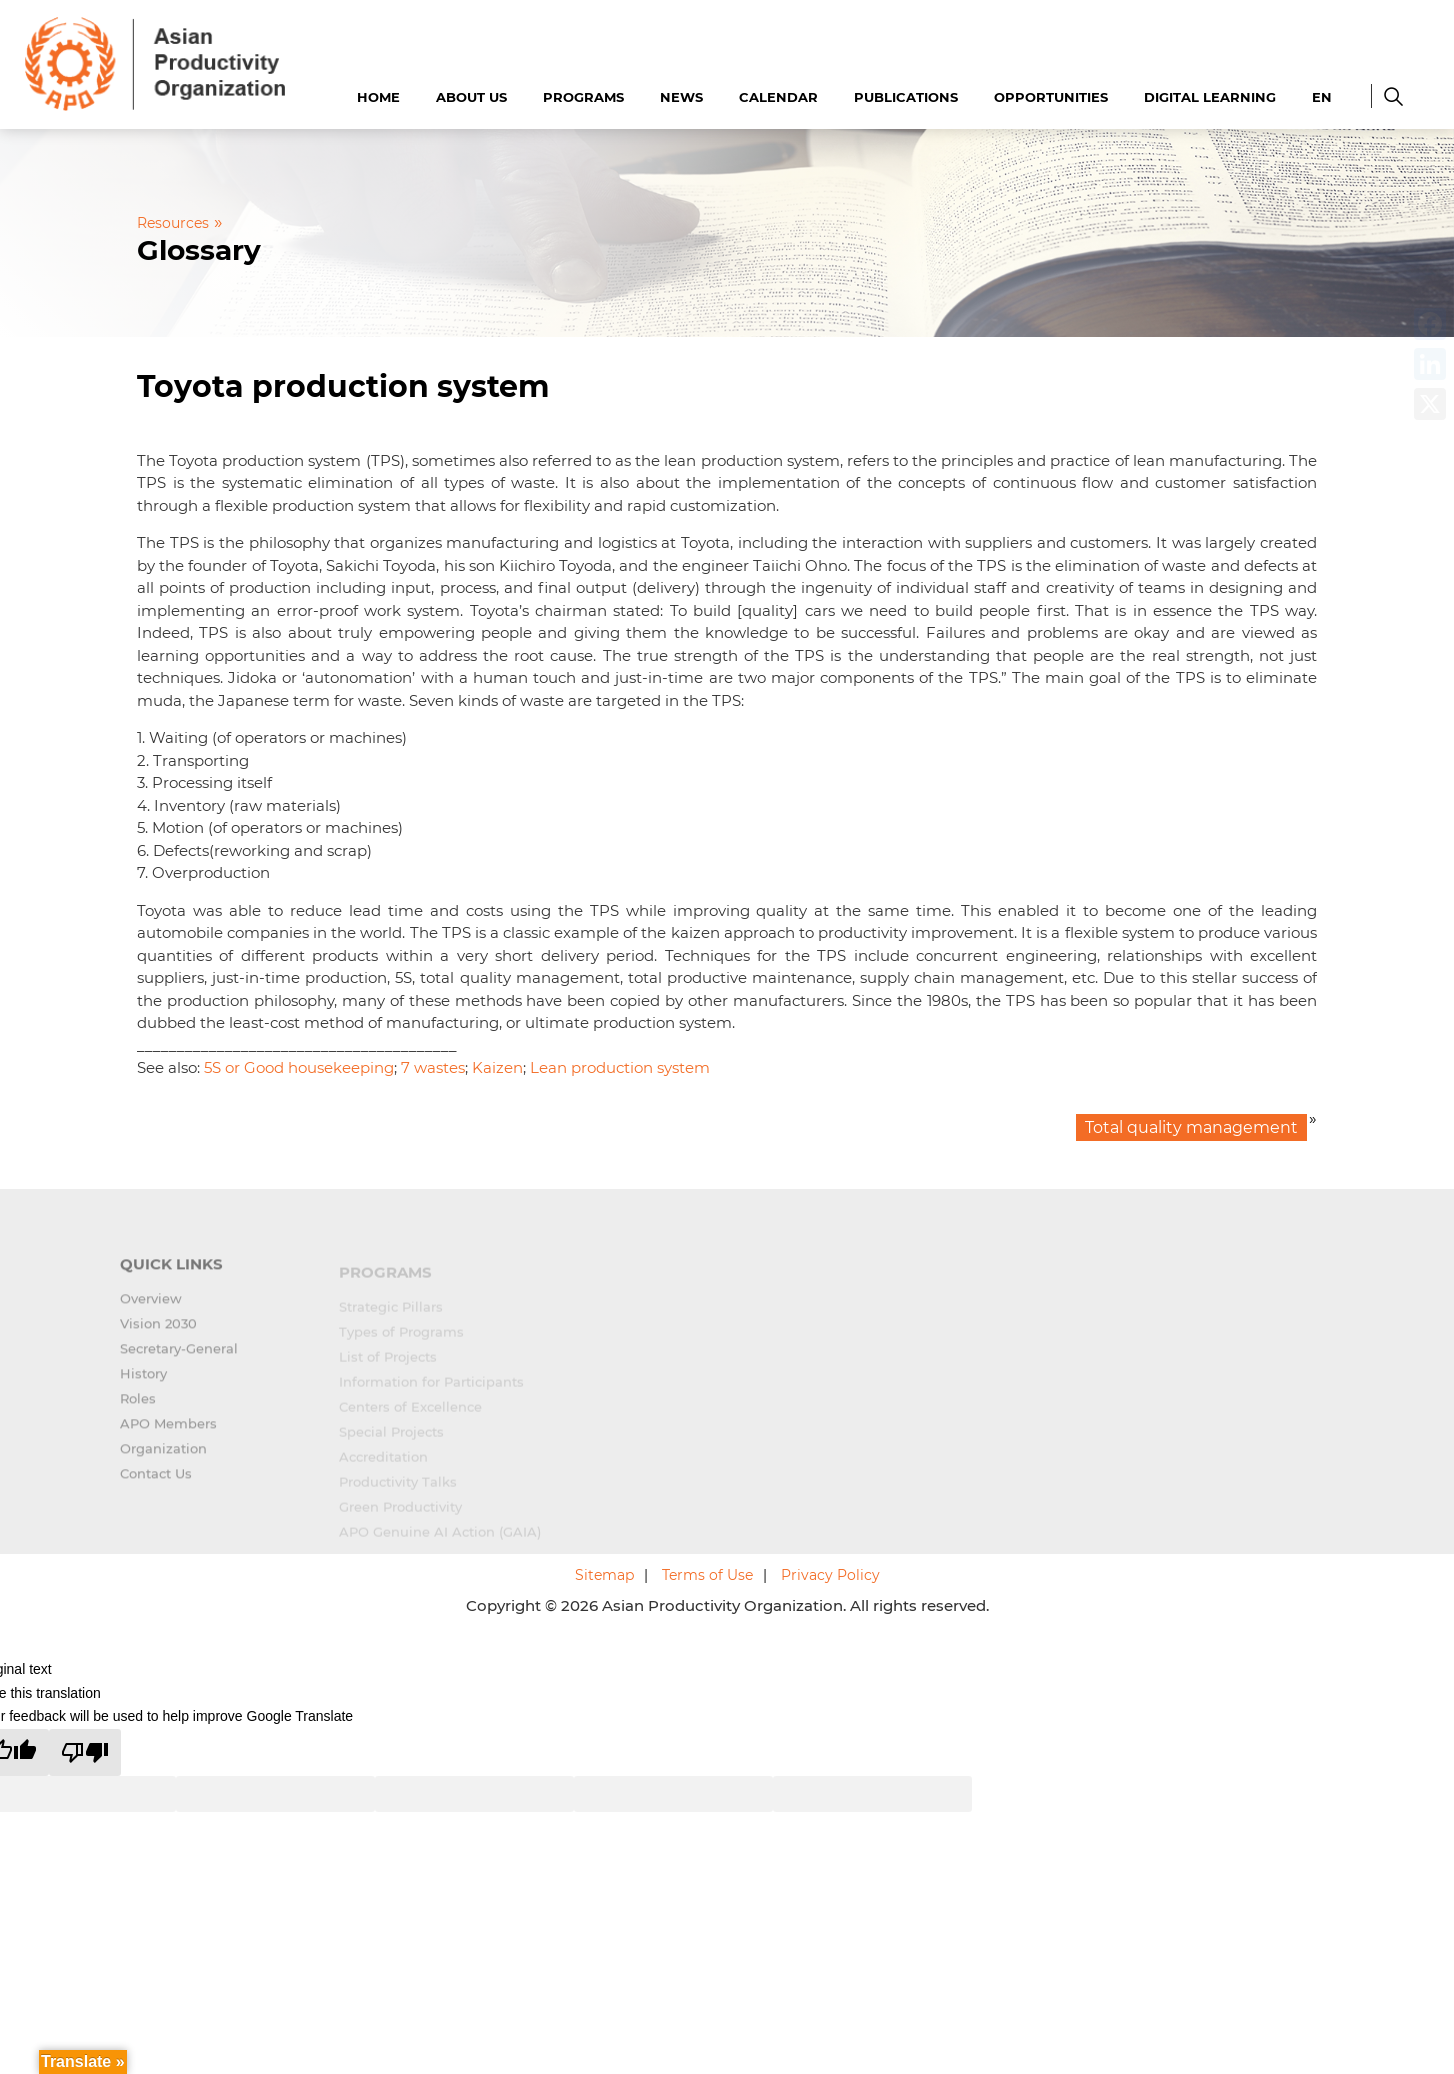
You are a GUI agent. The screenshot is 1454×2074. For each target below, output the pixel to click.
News (681, 97)
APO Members (168, 1435)
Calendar (778, 97)
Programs (583, 97)
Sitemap (604, 1575)
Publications (906, 97)
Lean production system (620, 1067)
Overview (151, 1310)
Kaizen (497, 1067)
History (143, 1385)
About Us (471, 97)
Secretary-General (179, 1360)
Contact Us (156, 1485)
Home (378, 97)
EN (1322, 97)
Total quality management (1191, 1127)
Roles (138, 1410)
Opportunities (1051, 97)
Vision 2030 (158, 1335)
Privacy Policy (830, 1575)
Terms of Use (707, 1575)
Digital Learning (1210, 97)
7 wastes (433, 1067)
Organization (163, 1460)
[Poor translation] (85, 1752)
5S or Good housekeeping (299, 1067)
